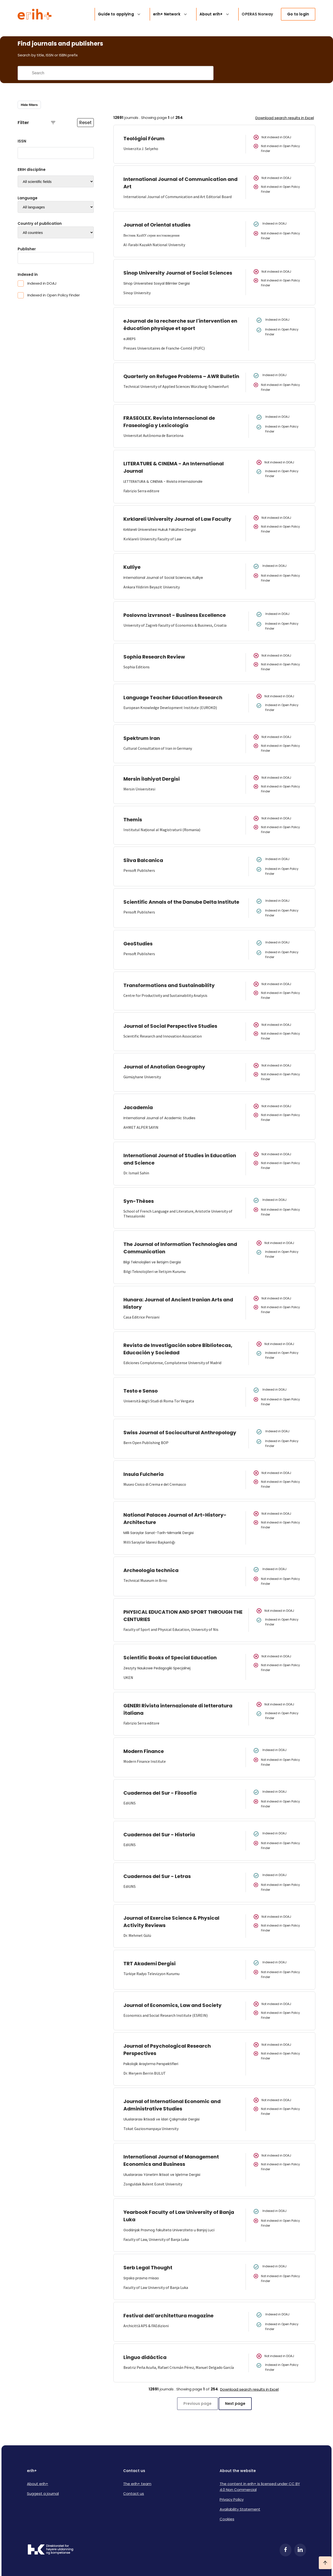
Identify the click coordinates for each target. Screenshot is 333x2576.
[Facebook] (285, 2550)
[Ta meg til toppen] (325, 2562)
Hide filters (29, 105)
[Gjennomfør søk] (24, 73)
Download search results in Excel (284, 117)
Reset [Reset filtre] (85, 122)
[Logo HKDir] (50, 2550)
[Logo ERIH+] (35, 14)
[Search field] (122, 73)
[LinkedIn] (300, 2550)
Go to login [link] (298, 14)
